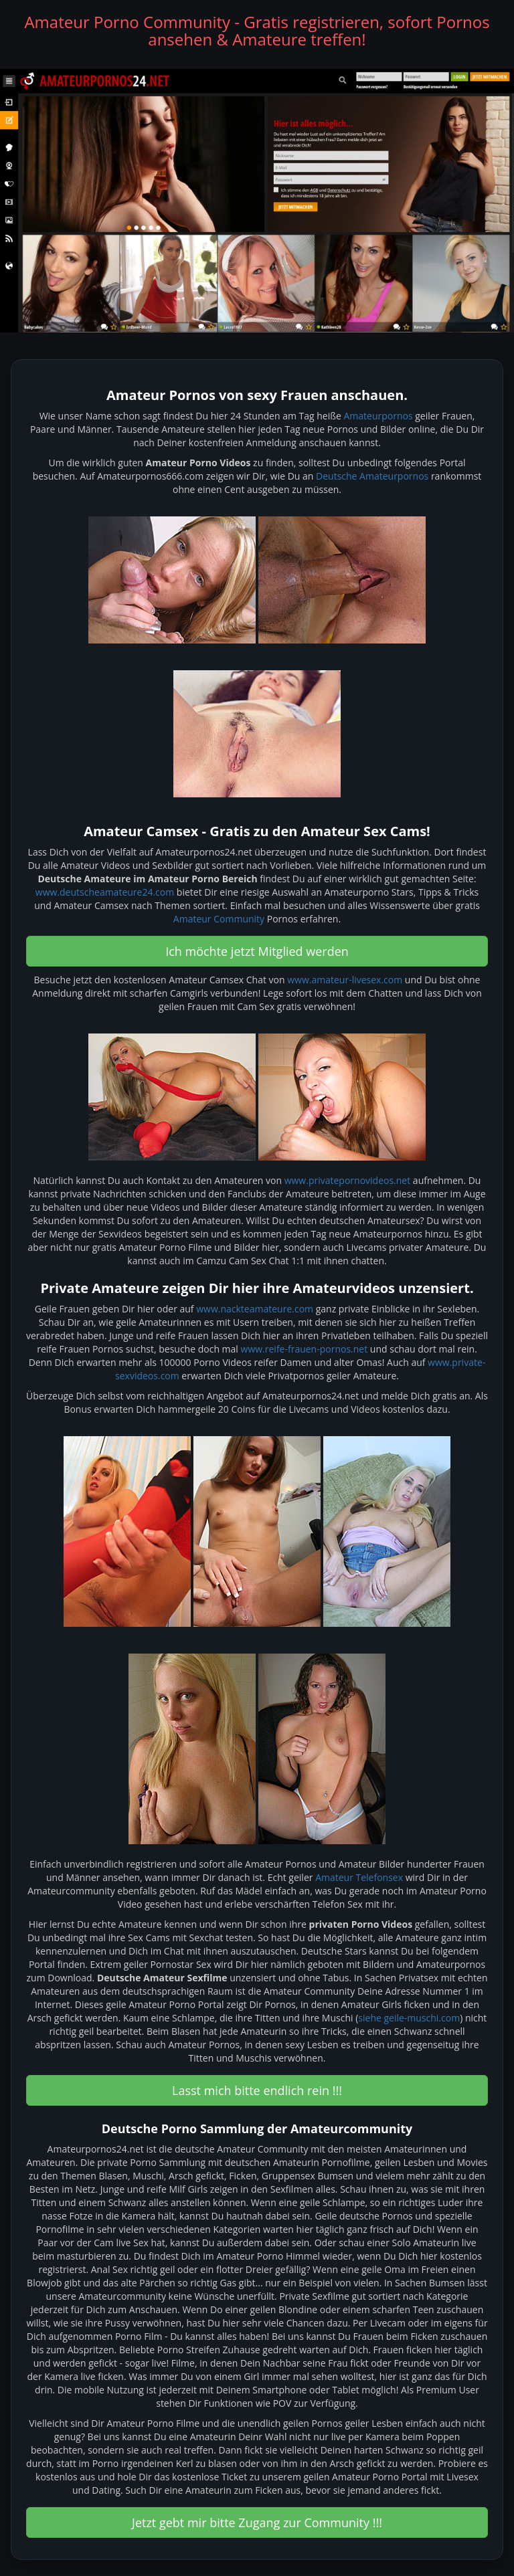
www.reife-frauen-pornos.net (304, 1349)
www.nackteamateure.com (254, 1308)
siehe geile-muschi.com (409, 2017)
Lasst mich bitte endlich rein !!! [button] (257, 2090)
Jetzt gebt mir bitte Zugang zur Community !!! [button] (257, 2522)
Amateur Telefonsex (359, 1877)
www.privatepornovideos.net (347, 1180)
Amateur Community (218, 918)
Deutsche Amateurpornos (372, 476)
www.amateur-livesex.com (344, 979)
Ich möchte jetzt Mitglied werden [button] (257, 951)
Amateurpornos (377, 415)
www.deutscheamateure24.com (104, 892)
